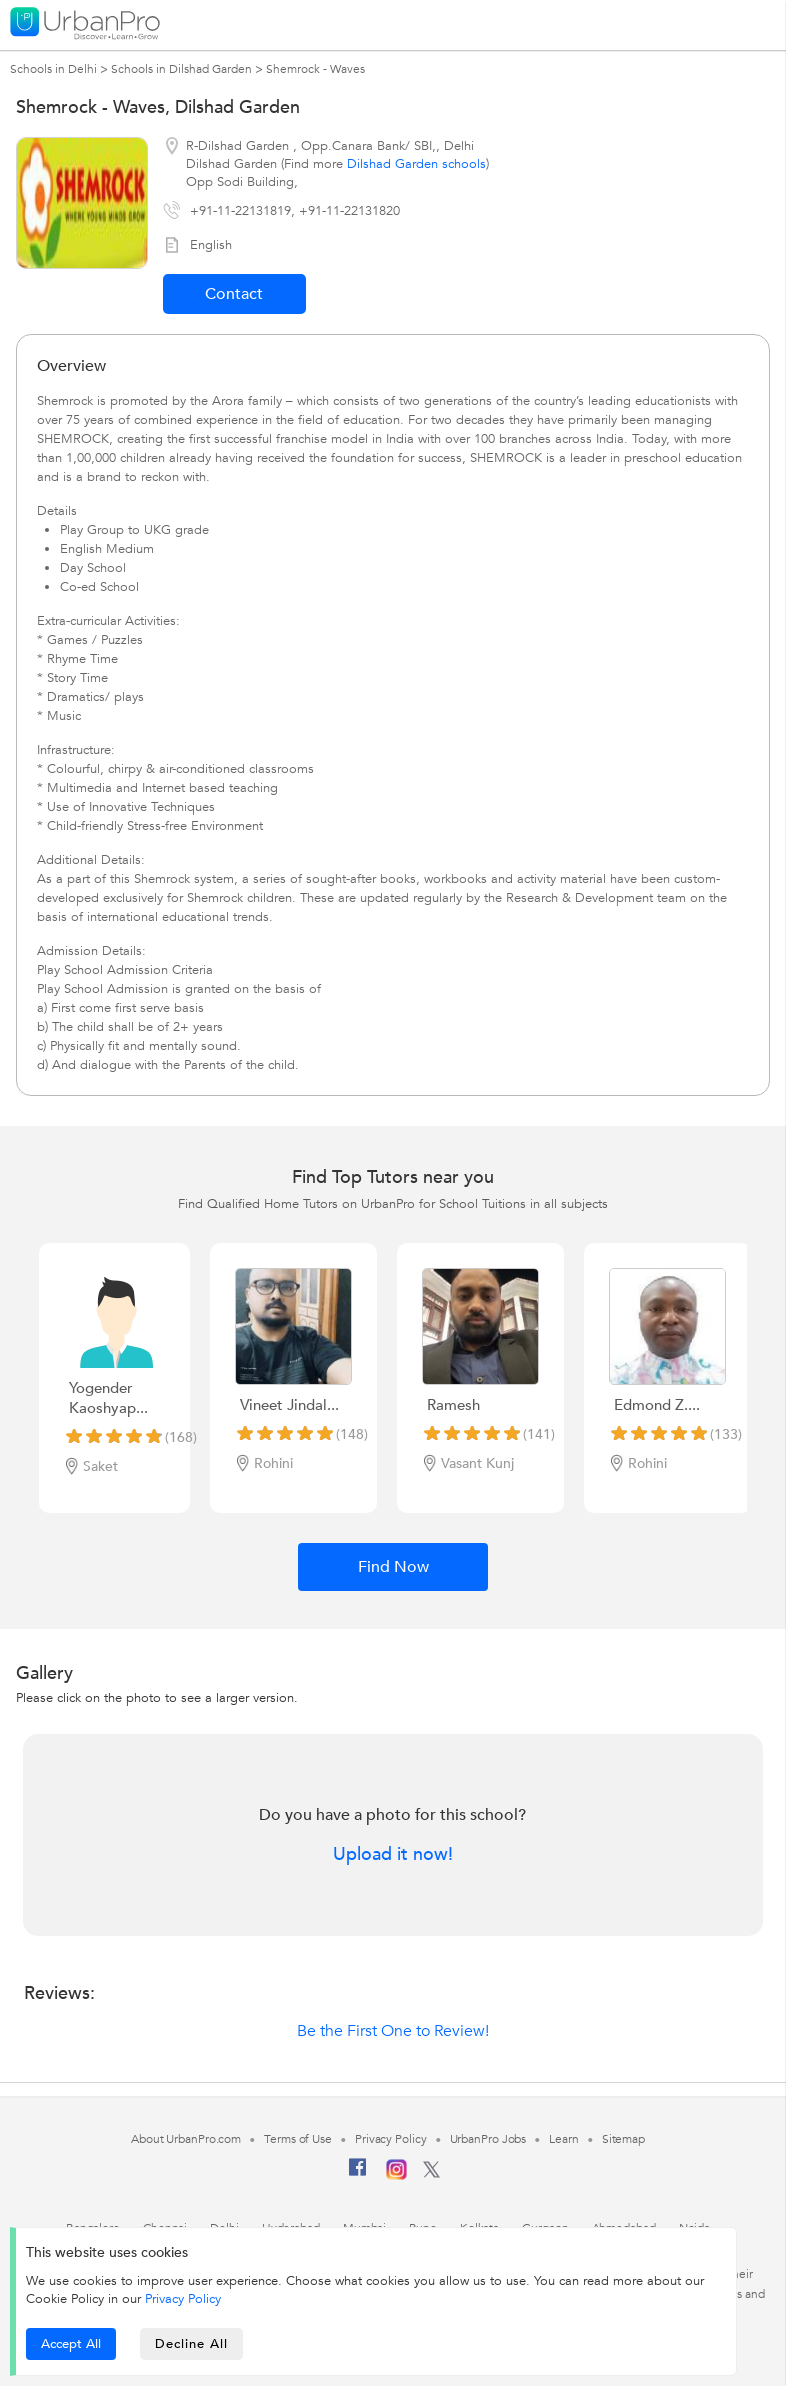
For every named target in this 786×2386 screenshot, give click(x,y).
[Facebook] (358, 2175)
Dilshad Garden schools (416, 164)
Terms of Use (298, 2139)
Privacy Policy (183, 2299)
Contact (234, 294)
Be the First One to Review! (393, 2031)
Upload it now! (393, 1855)
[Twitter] (431, 2174)
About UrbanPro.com (186, 2139)
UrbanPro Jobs (488, 2139)
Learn (564, 2139)
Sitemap (623, 2139)
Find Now (393, 1567)
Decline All (191, 2344)
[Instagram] (396, 2176)
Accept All (71, 2344)
